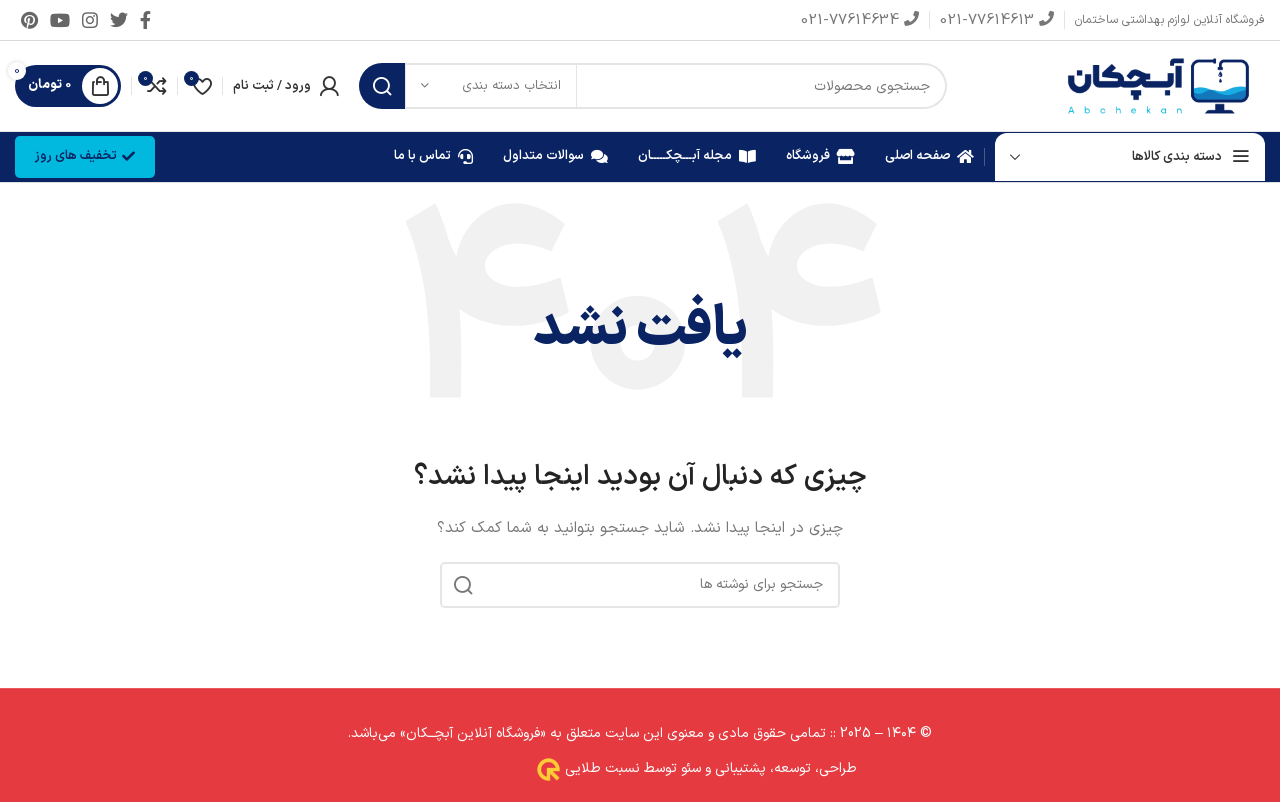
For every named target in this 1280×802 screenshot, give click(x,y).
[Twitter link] (119, 20)
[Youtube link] (60, 20)
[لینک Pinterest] (29, 20)
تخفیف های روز (85, 156)
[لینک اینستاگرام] (90, 20)
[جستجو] (653, 86)
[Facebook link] (145, 20)
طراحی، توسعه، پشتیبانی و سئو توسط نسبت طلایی (709, 769)
